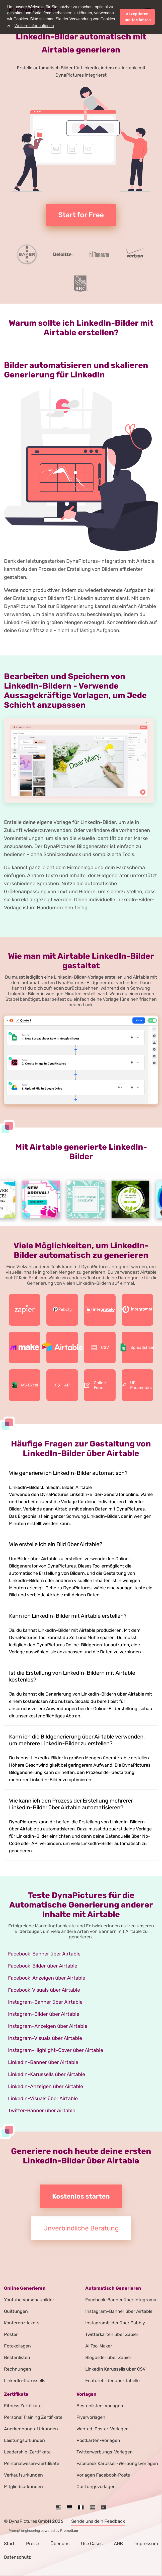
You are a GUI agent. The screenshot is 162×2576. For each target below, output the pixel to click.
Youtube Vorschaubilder (29, 2300)
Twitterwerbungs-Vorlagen (104, 2452)
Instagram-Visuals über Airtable (45, 2038)
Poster (11, 2334)
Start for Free (81, 215)
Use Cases (92, 2543)
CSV (100, 1348)
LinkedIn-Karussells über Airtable (46, 2074)
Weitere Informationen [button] (34, 26)
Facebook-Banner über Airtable (44, 1954)
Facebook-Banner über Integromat (121, 2300)
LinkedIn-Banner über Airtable (43, 2062)
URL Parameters (137, 1385)
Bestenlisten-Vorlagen (99, 2406)
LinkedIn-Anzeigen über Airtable (45, 2086)
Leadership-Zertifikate (27, 2452)
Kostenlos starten (81, 2196)
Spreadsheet (137, 1347)
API (62, 1385)
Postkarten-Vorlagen (98, 2440)
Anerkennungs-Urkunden (31, 2429)
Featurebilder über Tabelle (112, 2380)
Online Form (95, 1385)
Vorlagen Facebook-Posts (103, 2475)
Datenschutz (17, 2557)
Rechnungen (17, 2369)
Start (9, 2543)
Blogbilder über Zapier (108, 2357)
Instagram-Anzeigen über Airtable (47, 2026)
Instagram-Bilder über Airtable (43, 2014)
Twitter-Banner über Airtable (41, 2110)
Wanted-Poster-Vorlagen (102, 2429)
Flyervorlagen (90, 2417)
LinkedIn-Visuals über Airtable (43, 2098)
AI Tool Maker (98, 2346)
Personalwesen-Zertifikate (31, 2463)
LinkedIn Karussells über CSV (115, 2369)
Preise (32, 2543)
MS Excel (24, 1385)
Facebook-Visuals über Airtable (44, 1990)
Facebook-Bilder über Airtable (42, 1966)
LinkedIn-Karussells (24, 2380)
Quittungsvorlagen (96, 2486)
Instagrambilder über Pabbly (115, 2323)
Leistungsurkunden (24, 2440)
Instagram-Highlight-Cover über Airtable (55, 2050)
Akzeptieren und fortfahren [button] (137, 17)
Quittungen (16, 2311)
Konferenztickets (21, 2323)
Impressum (146, 2543)
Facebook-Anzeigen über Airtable (46, 1978)
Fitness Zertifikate (23, 2406)
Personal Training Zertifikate (33, 2417)
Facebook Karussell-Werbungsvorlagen (117, 2463)
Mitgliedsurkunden (23, 2486)
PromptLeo (69, 2531)
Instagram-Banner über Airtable (45, 2002)
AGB (118, 2543)
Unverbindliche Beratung (81, 2228)
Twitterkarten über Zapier (111, 2334)
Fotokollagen (17, 2346)
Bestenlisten (17, 2357)
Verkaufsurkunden (23, 2475)
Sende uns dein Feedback (98, 2521)
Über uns (59, 2543)
